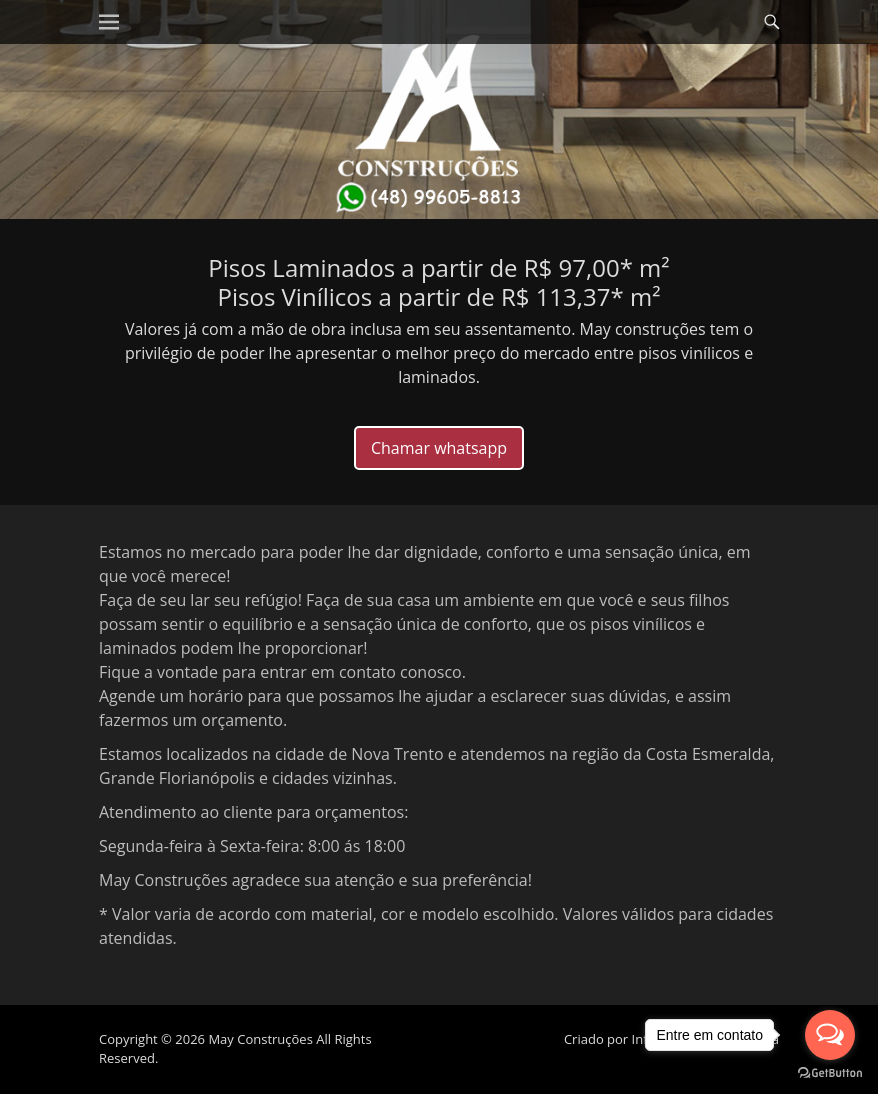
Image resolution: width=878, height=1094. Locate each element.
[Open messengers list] (830, 1035)
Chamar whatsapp (439, 448)
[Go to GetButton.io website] (830, 1073)
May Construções (260, 1039)
